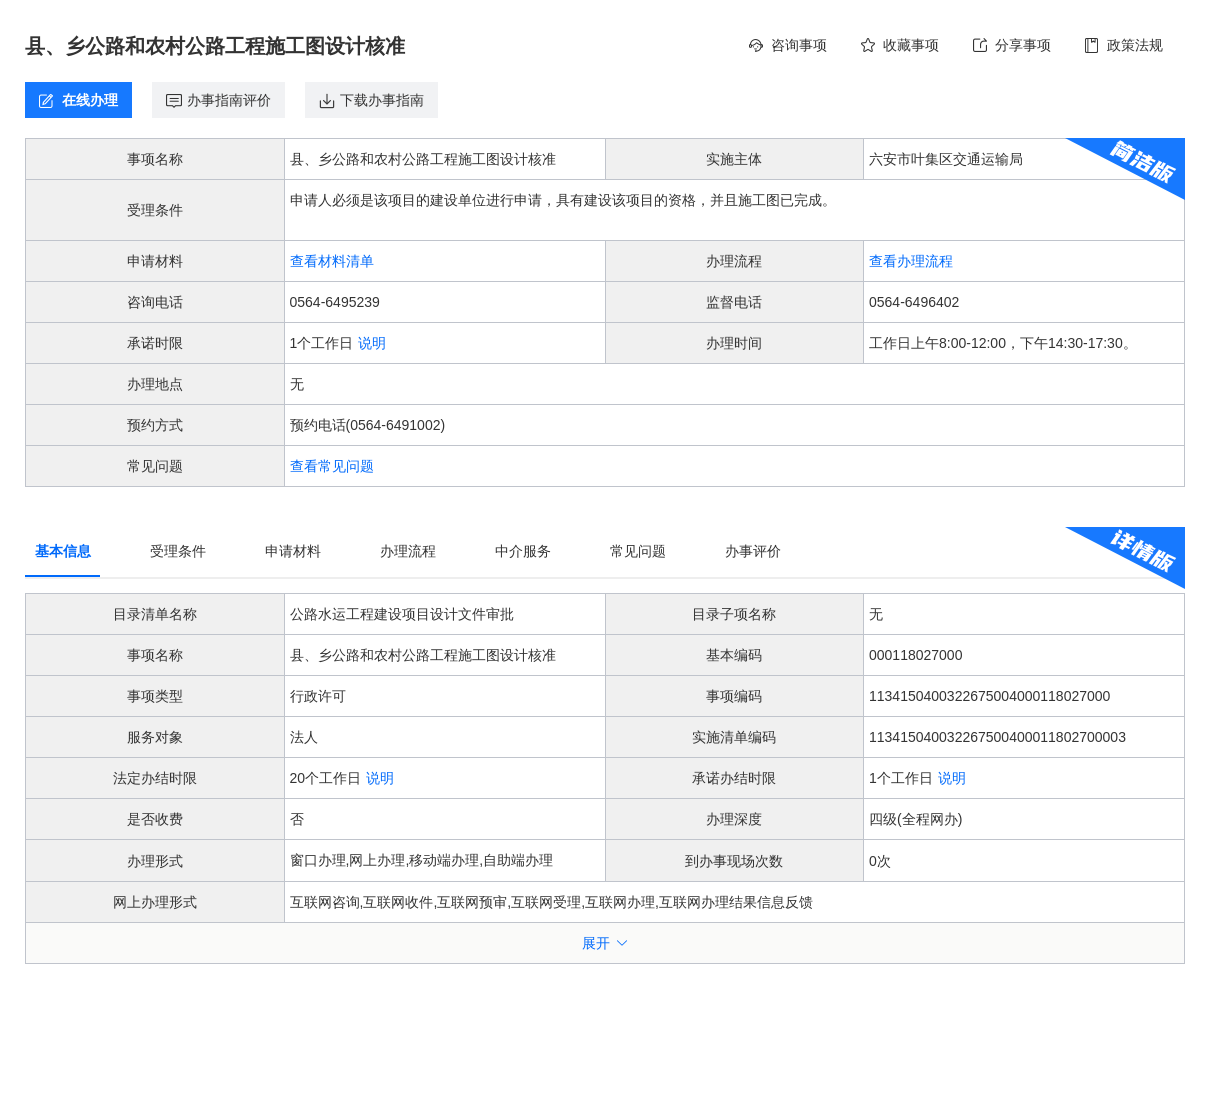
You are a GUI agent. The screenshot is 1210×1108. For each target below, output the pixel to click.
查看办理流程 (911, 261)
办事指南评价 (229, 100)
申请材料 (293, 551)
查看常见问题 (332, 466)
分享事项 (1023, 45)
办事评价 (753, 551)
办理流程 (408, 551)
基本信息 (63, 551)
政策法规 (1135, 45)
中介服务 (523, 551)
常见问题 (638, 551)
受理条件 (178, 551)
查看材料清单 (332, 261)
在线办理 (88, 100)
